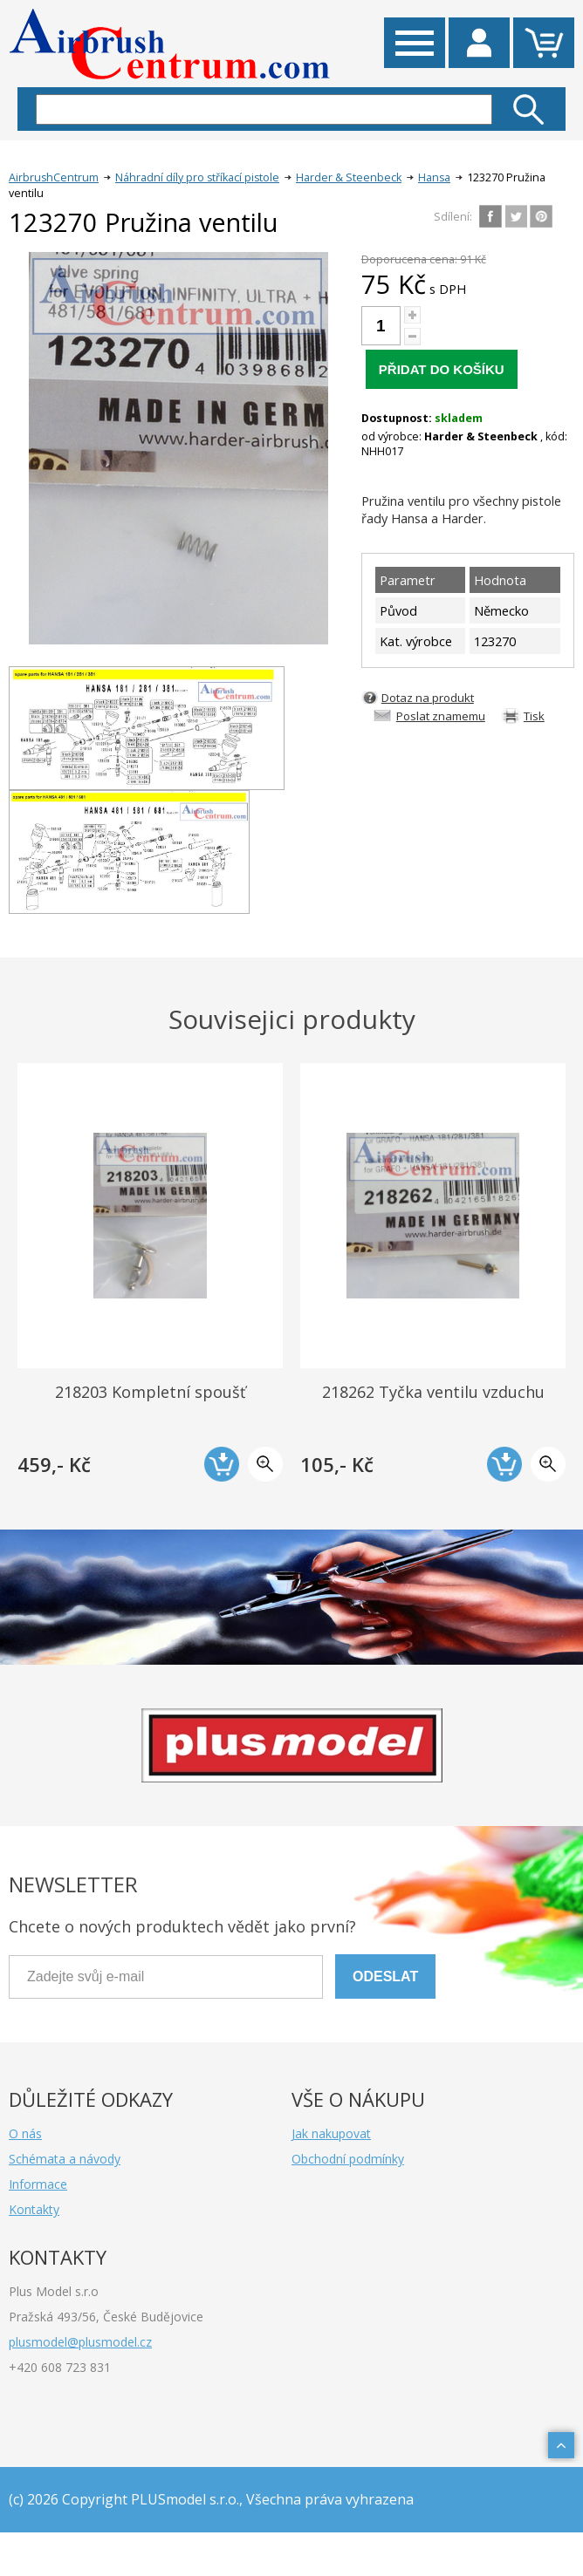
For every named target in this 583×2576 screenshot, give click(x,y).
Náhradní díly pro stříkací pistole (197, 177)
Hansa (434, 177)
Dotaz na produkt (427, 697)
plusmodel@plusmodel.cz (80, 2342)
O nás (25, 2133)
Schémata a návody (64, 2158)
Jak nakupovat (331, 2133)
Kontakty (34, 2209)
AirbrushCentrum (54, 177)
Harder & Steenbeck (348, 177)
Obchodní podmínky (348, 2158)
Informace (38, 2184)
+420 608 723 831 (60, 2367)
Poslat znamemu (440, 716)
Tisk (534, 716)
